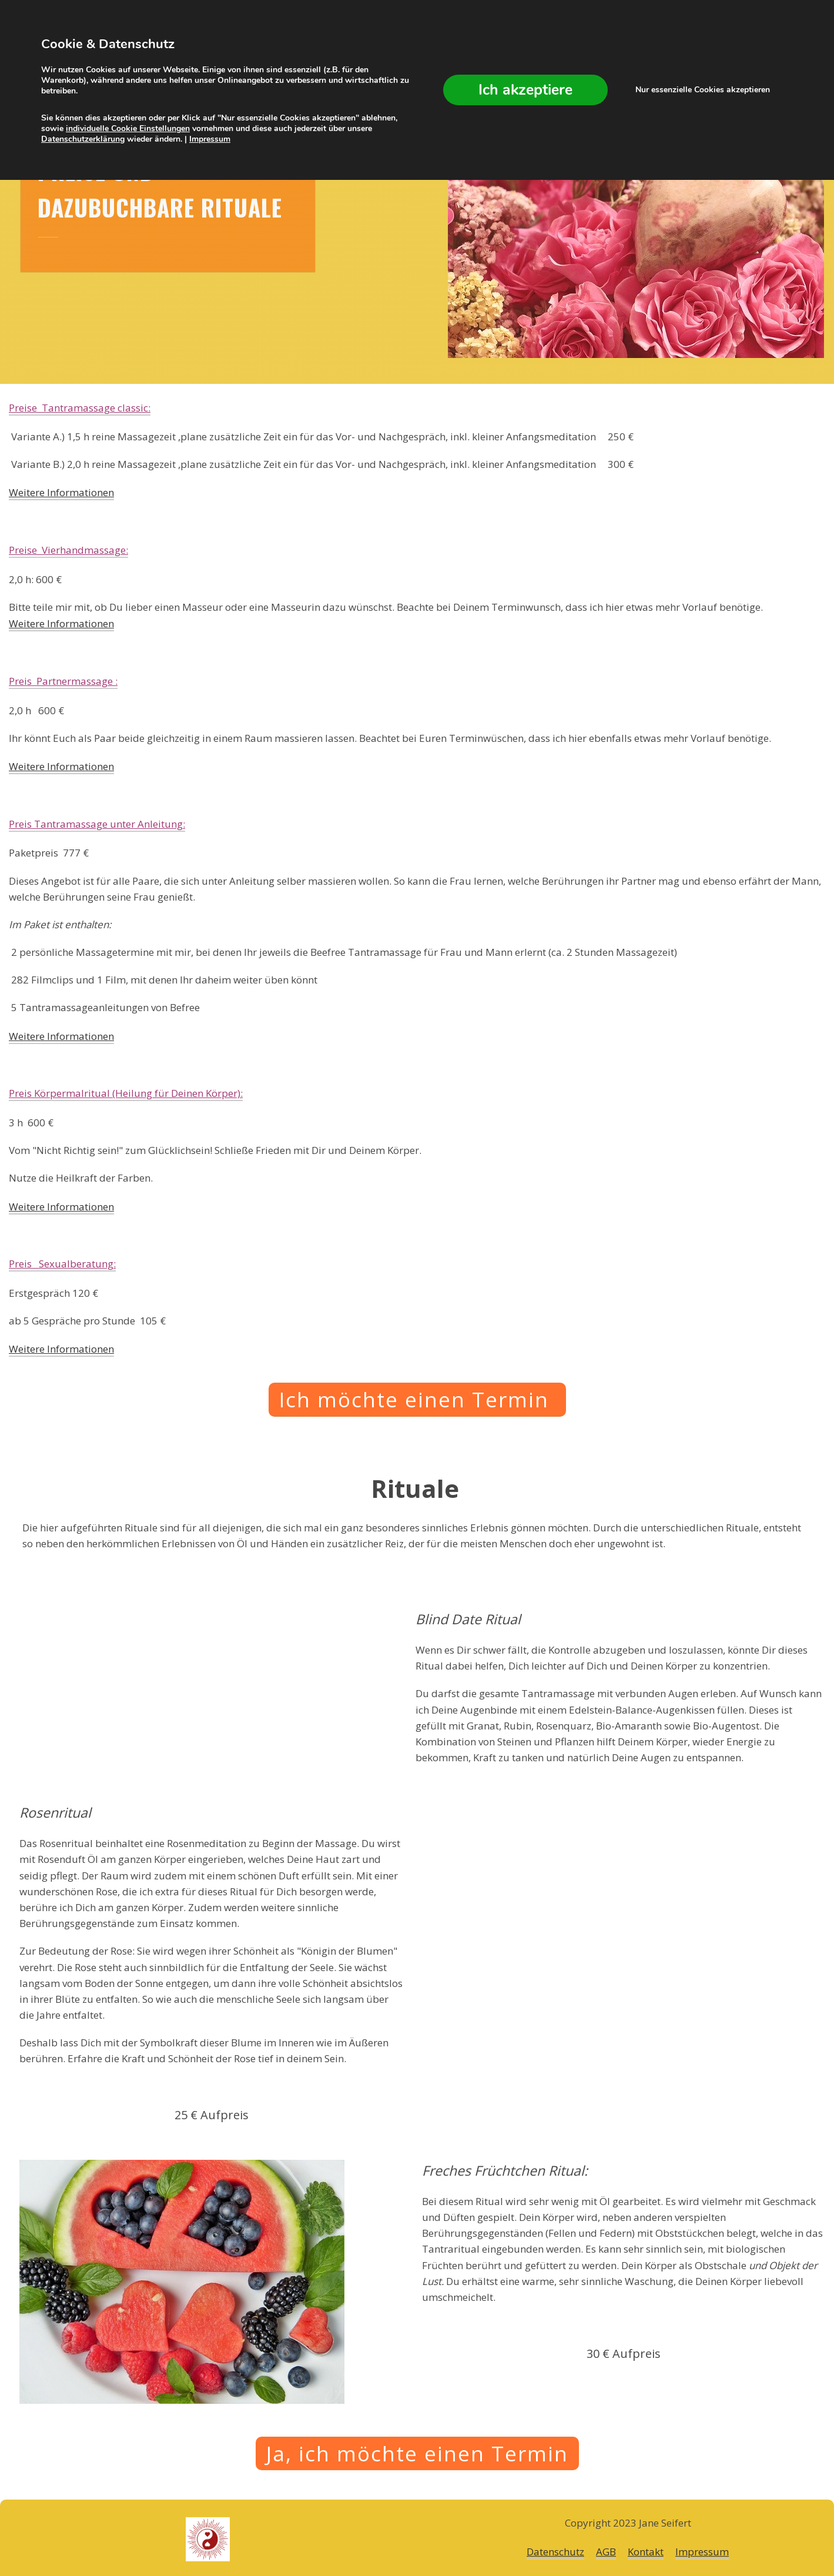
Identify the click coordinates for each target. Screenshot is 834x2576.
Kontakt (646, 2551)
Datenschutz (555, 2551)
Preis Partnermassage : (63, 681)
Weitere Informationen (61, 492)
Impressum (702, 2551)
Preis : (126, 1093)
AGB (606, 2551)
